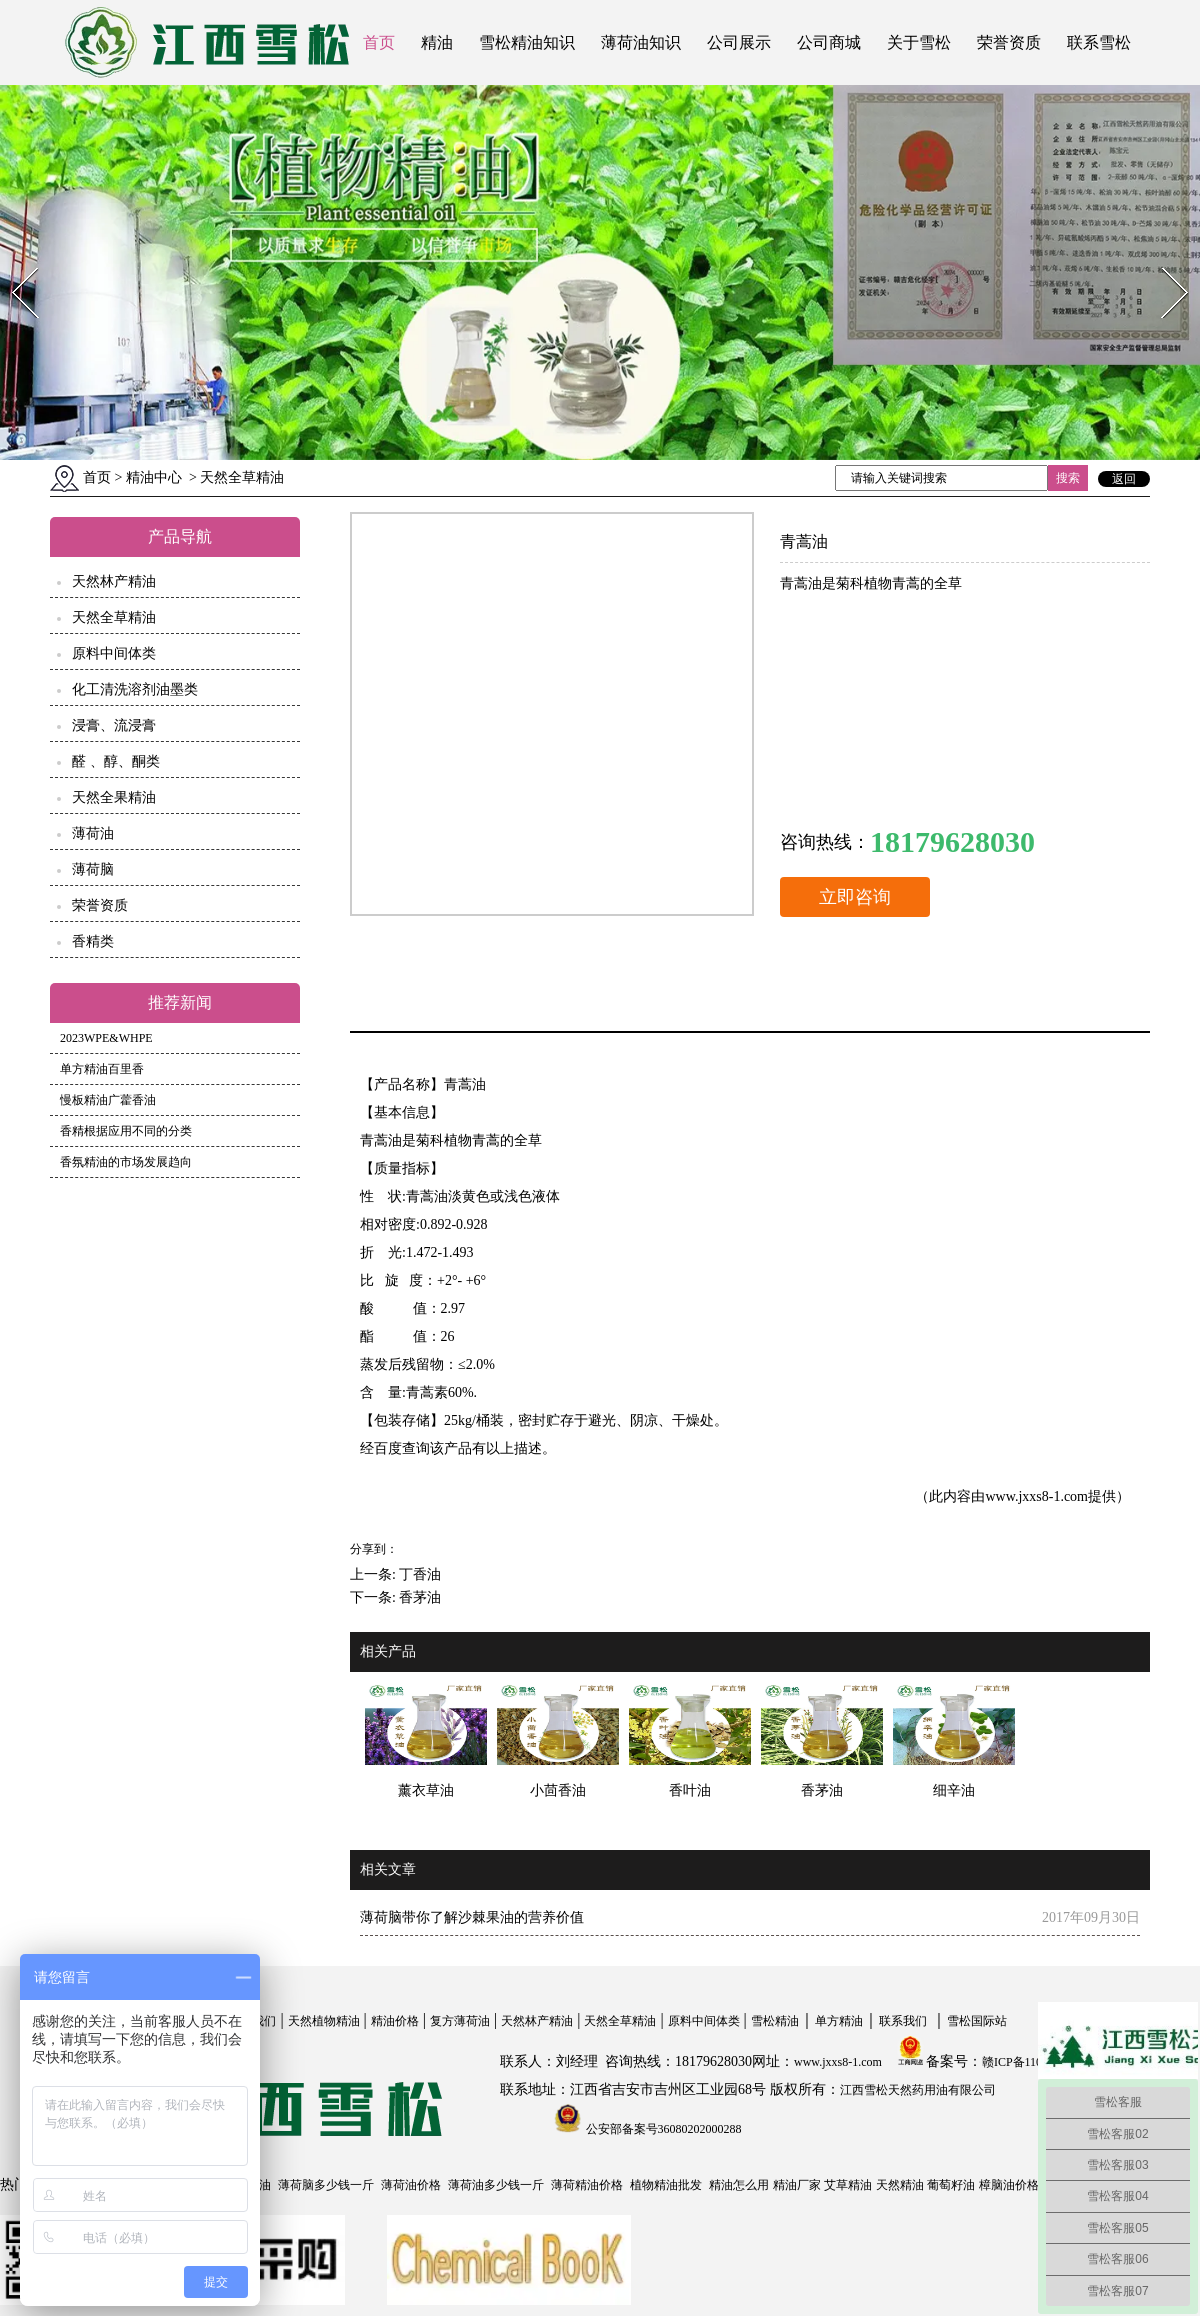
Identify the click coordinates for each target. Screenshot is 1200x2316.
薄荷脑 (93, 869)
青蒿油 (465, 1084)
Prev (13, 261)
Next (1163, 261)
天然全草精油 (114, 617)
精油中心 (154, 477)
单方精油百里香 (102, 1069)
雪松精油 (775, 2021)
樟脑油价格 (1009, 2185)
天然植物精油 (324, 2021)
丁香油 (420, 1574)
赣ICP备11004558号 (1033, 2062)
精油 (437, 42)
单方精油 (839, 2021)
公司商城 (829, 42)
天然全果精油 (114, 797)
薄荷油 (93, 833)
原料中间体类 (114, 653)
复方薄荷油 (460, 2021)
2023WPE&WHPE (106, 1038)
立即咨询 (855, 897)
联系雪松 (1099, 42)
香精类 (93, 941)
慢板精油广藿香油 (108, 1100)
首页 (379, 42)
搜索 (1068, 478)
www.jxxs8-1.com (1036, 1496)
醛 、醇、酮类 (116, 761)
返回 (1124, 479)
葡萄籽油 (951, 2185)
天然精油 (900, 2185)
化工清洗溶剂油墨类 (135, 689)
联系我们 (903, 2021)
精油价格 (395, 2021)
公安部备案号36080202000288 (662, 2129)
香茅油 (420, 1597)
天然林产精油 (114, 581)
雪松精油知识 (527, 42)
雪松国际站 (977, 2021)
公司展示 (739, 42)
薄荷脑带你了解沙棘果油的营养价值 (472, 1917)
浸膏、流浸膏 (114, 725)
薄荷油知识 (641, 42)
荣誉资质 (1009, 42)
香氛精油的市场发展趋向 (126, 1162)
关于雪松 (919, 42)
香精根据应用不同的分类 (126, 1131)
